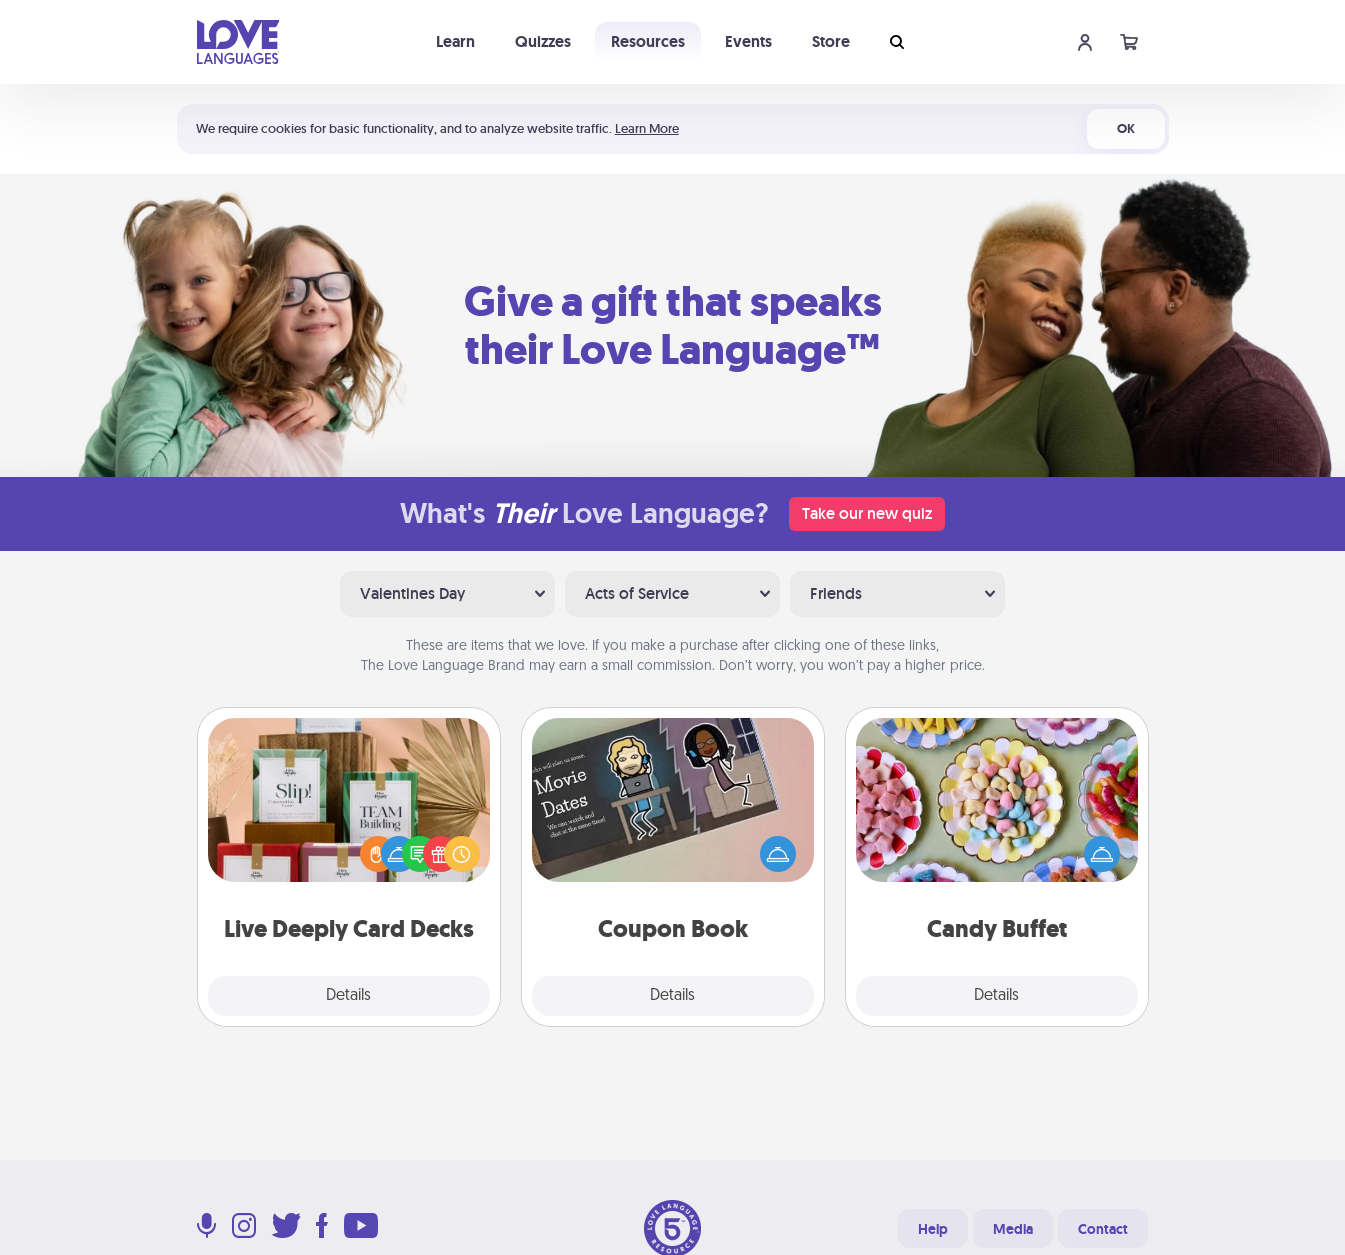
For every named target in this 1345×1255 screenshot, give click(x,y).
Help (933, 1229)
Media (1013, 1229)
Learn (455, 41)
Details (348, 996)
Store (831, 41)
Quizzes (543, 41)
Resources (648, 41)
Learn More (647, 128)
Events (748, 41)
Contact (1103, 1229)
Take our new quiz (867, 513)
